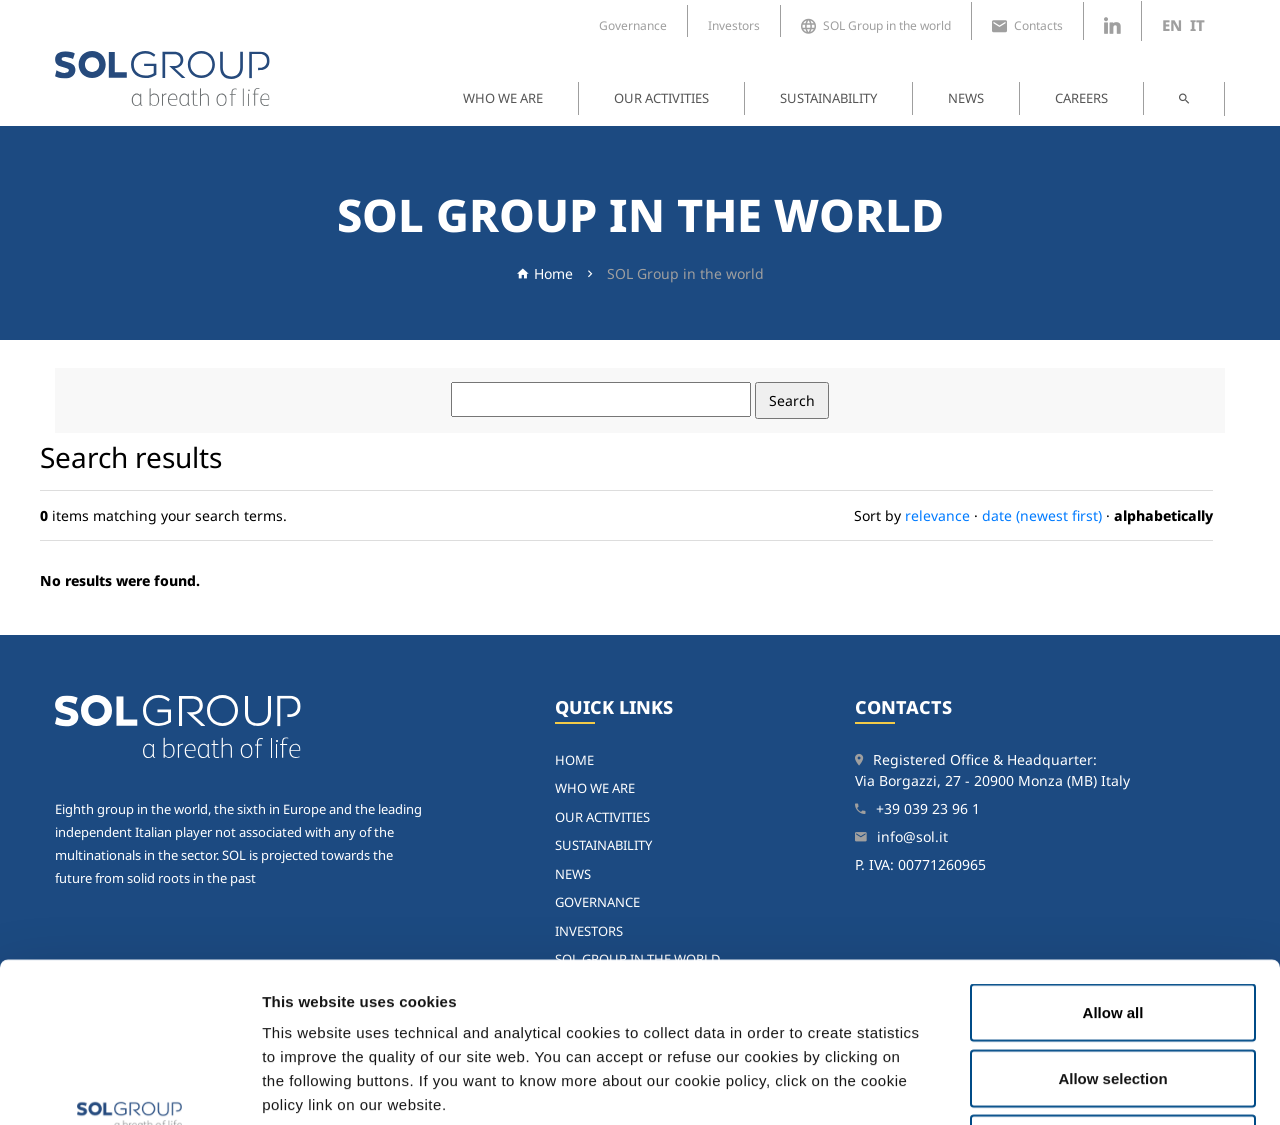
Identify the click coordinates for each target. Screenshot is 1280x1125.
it (1197, 25)
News (966, 98)
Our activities (661, 98)
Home (553, 273)
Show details (1039, 1085)
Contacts (1027, 26)
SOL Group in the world (876, 26)
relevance (937, 515)
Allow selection (1112, 928)
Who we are (503, 98)
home (574, 760)
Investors (734, 25)
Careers (1081, 98)
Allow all (1113, 862)
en (1172, 25)
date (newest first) (1042, 515)
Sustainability (828, 98)
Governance (633, 25)
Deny (1113, 993)
